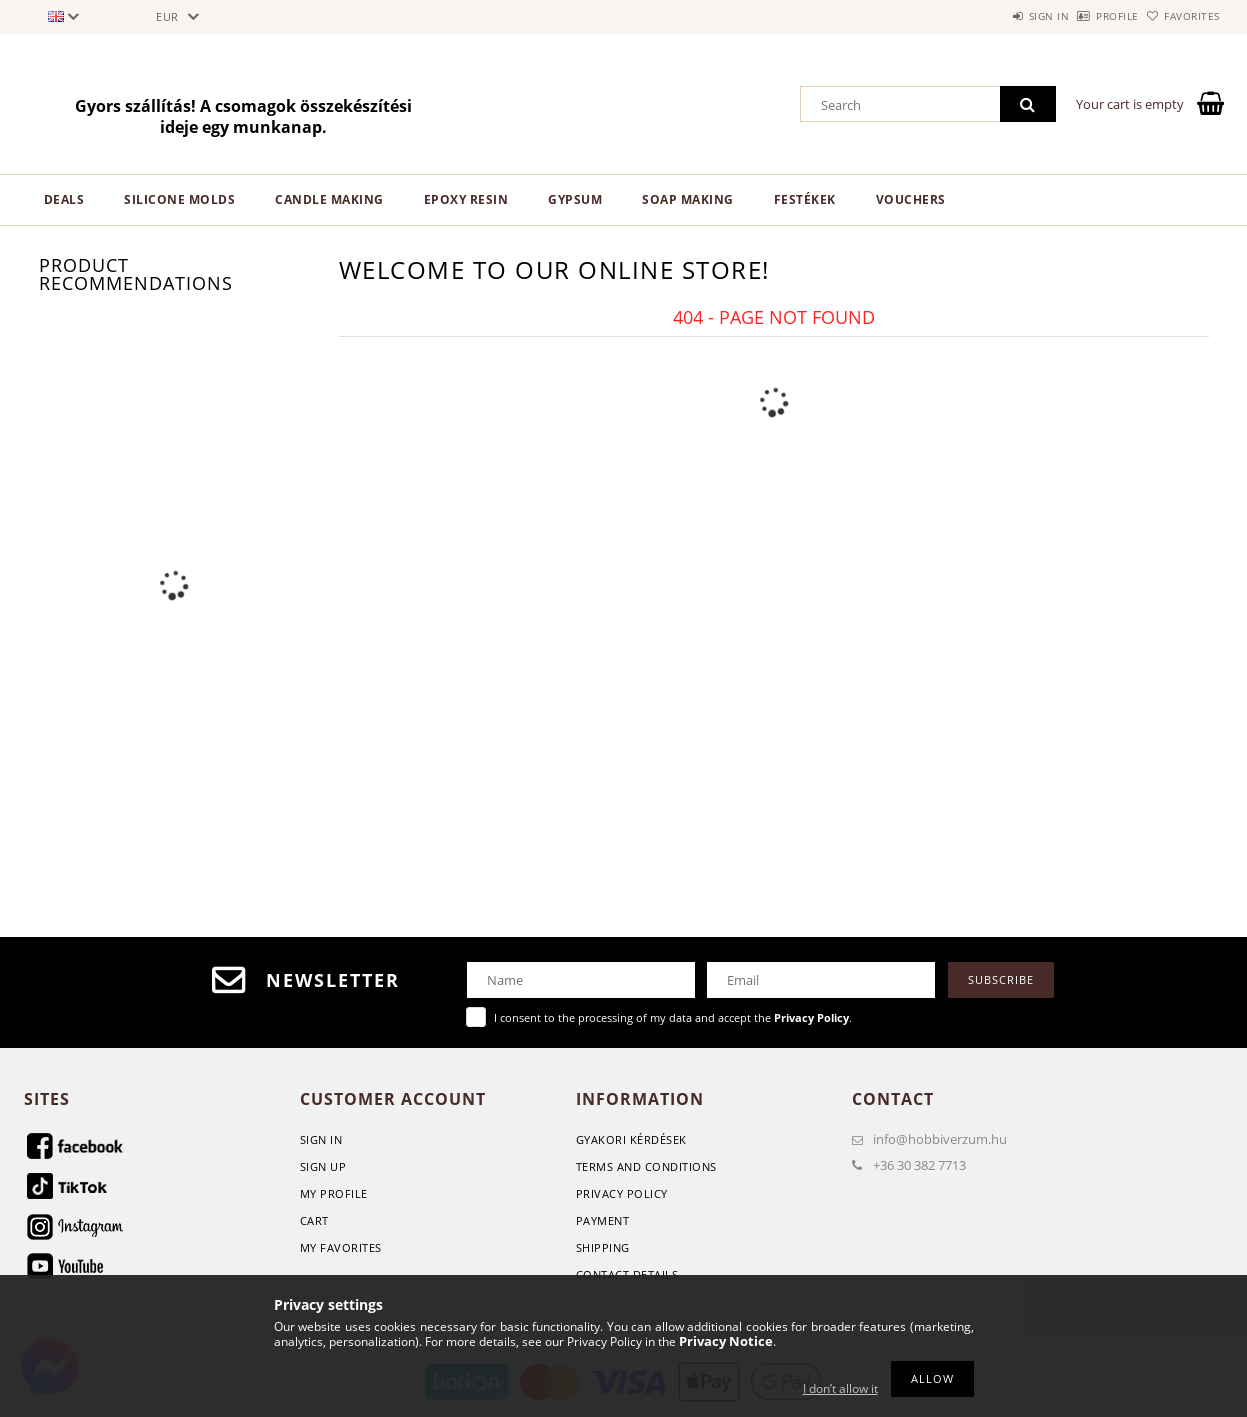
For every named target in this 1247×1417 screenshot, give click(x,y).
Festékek (805, 199)
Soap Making (688, 199)
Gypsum (575, 199)
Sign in (993, 16)
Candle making (329, 199)
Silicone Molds (179, 199)
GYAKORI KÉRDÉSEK (631, 1139)
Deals (64, 199)
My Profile (334, 1193)
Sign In (321, 1139)
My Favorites (341, 1247)
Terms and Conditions (646, 1166)
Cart (314, 1220)
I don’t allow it (840, 1388)
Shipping (603, 1247)
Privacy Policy (622, 1193)
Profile (1084, 16)
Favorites (1181, 16)
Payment (603, 1220)
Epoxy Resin (466, 199)
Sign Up (323, 1166)
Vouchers (911, 199)
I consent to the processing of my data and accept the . (673, 1017)
